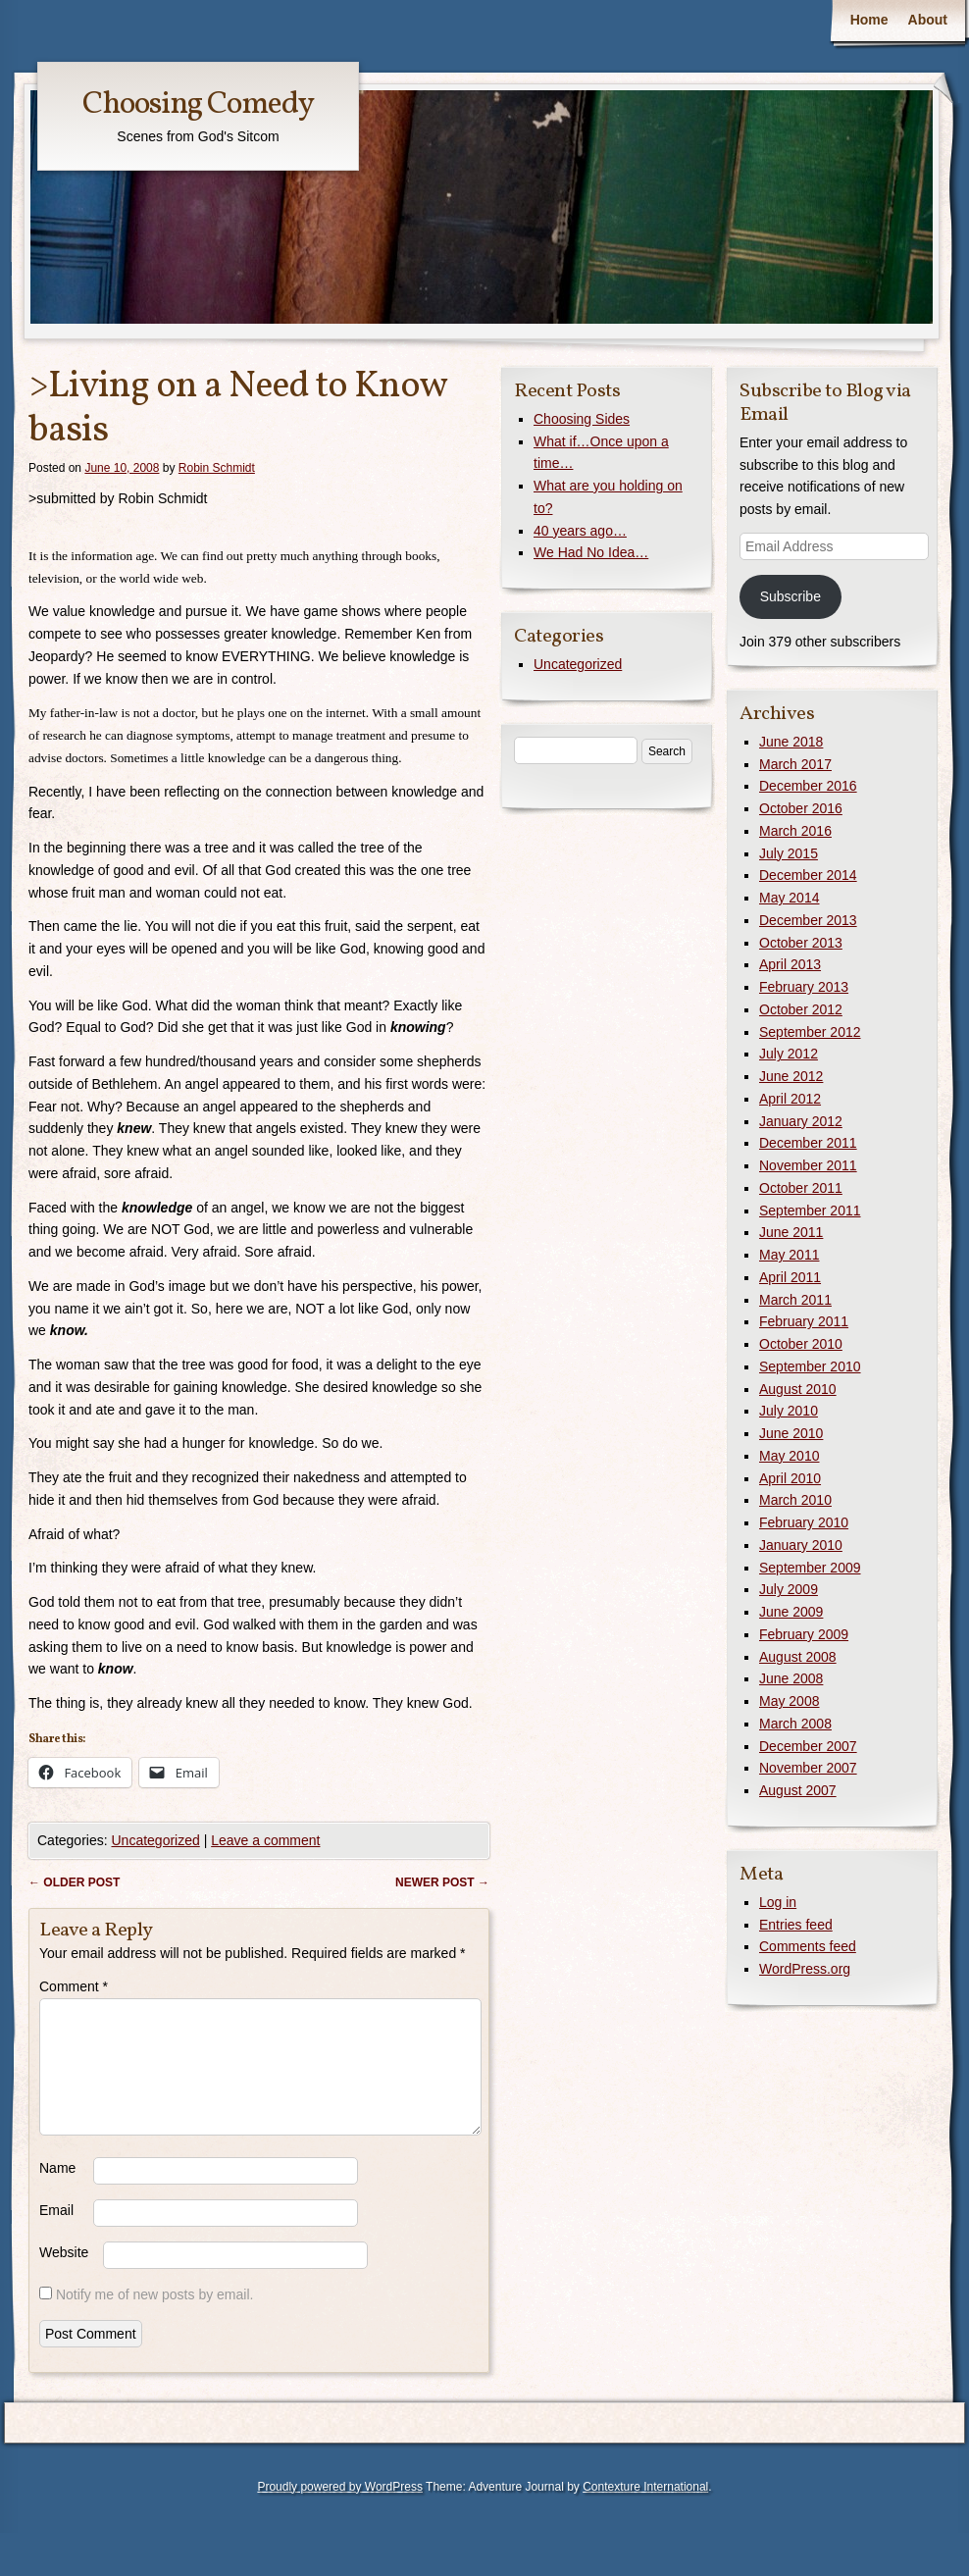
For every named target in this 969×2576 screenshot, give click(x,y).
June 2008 (791, 1678)
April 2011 (790, 1277)
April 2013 (790, 964)
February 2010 (803, 1522)
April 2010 (790, 1478)
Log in (777, 1902)
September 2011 (810, 1210)
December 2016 (808, 786)
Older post (74, 1882)
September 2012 (810, 1032)
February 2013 (803, 987)
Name (57, 2191)
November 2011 (808, 1165)
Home (869, 19)
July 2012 (788, 1053)
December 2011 (808, 1143)
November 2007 (808, 1768)
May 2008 (789, 1701)
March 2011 (795, 1300)
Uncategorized (155, 1840)
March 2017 (795, 764)
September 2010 (810, 1366)
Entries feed (796, 1924)
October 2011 (800, 1188)
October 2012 (800, 1009)
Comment (73, 1986)
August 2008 (798, 1657)
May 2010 (789, 1456)
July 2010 (788, 1410)
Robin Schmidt (216, 468)
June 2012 (791, 1076)
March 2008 (795, 1723)
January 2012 (800, 1121)
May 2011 (789, 1254)
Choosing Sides (582, 419)
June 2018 (791, 741)
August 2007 (798, 1790)
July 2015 (788, 853)
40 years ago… (580, 531)
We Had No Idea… (591, 552)
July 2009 (788, 1589)
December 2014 (808, 875)
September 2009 (810, 1567)
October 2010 (800, 1344)
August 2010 (798, 1389)
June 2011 (791, 1232)
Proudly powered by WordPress (340, 2510)
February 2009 (803, 1634)
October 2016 (800, 808)
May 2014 (789, 897)
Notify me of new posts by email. (155, 2318)
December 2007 (808, 1746)
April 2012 (790, 1099)
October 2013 (800, 943)
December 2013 (808, 920)
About (927, 19)
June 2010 (791, 1433)
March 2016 (795, 831)
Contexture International (645, 2510)
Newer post (442, 1882)
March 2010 (795, 1500)
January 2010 (800, 1545)
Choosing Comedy (198, 105)
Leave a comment (265, 1840)
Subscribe (790, 596)
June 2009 (791, 1612)
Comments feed (807, 1946)
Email (56, 2233)
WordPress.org (804, 1969)
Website (63, 2276)
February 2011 (803, 1321)
